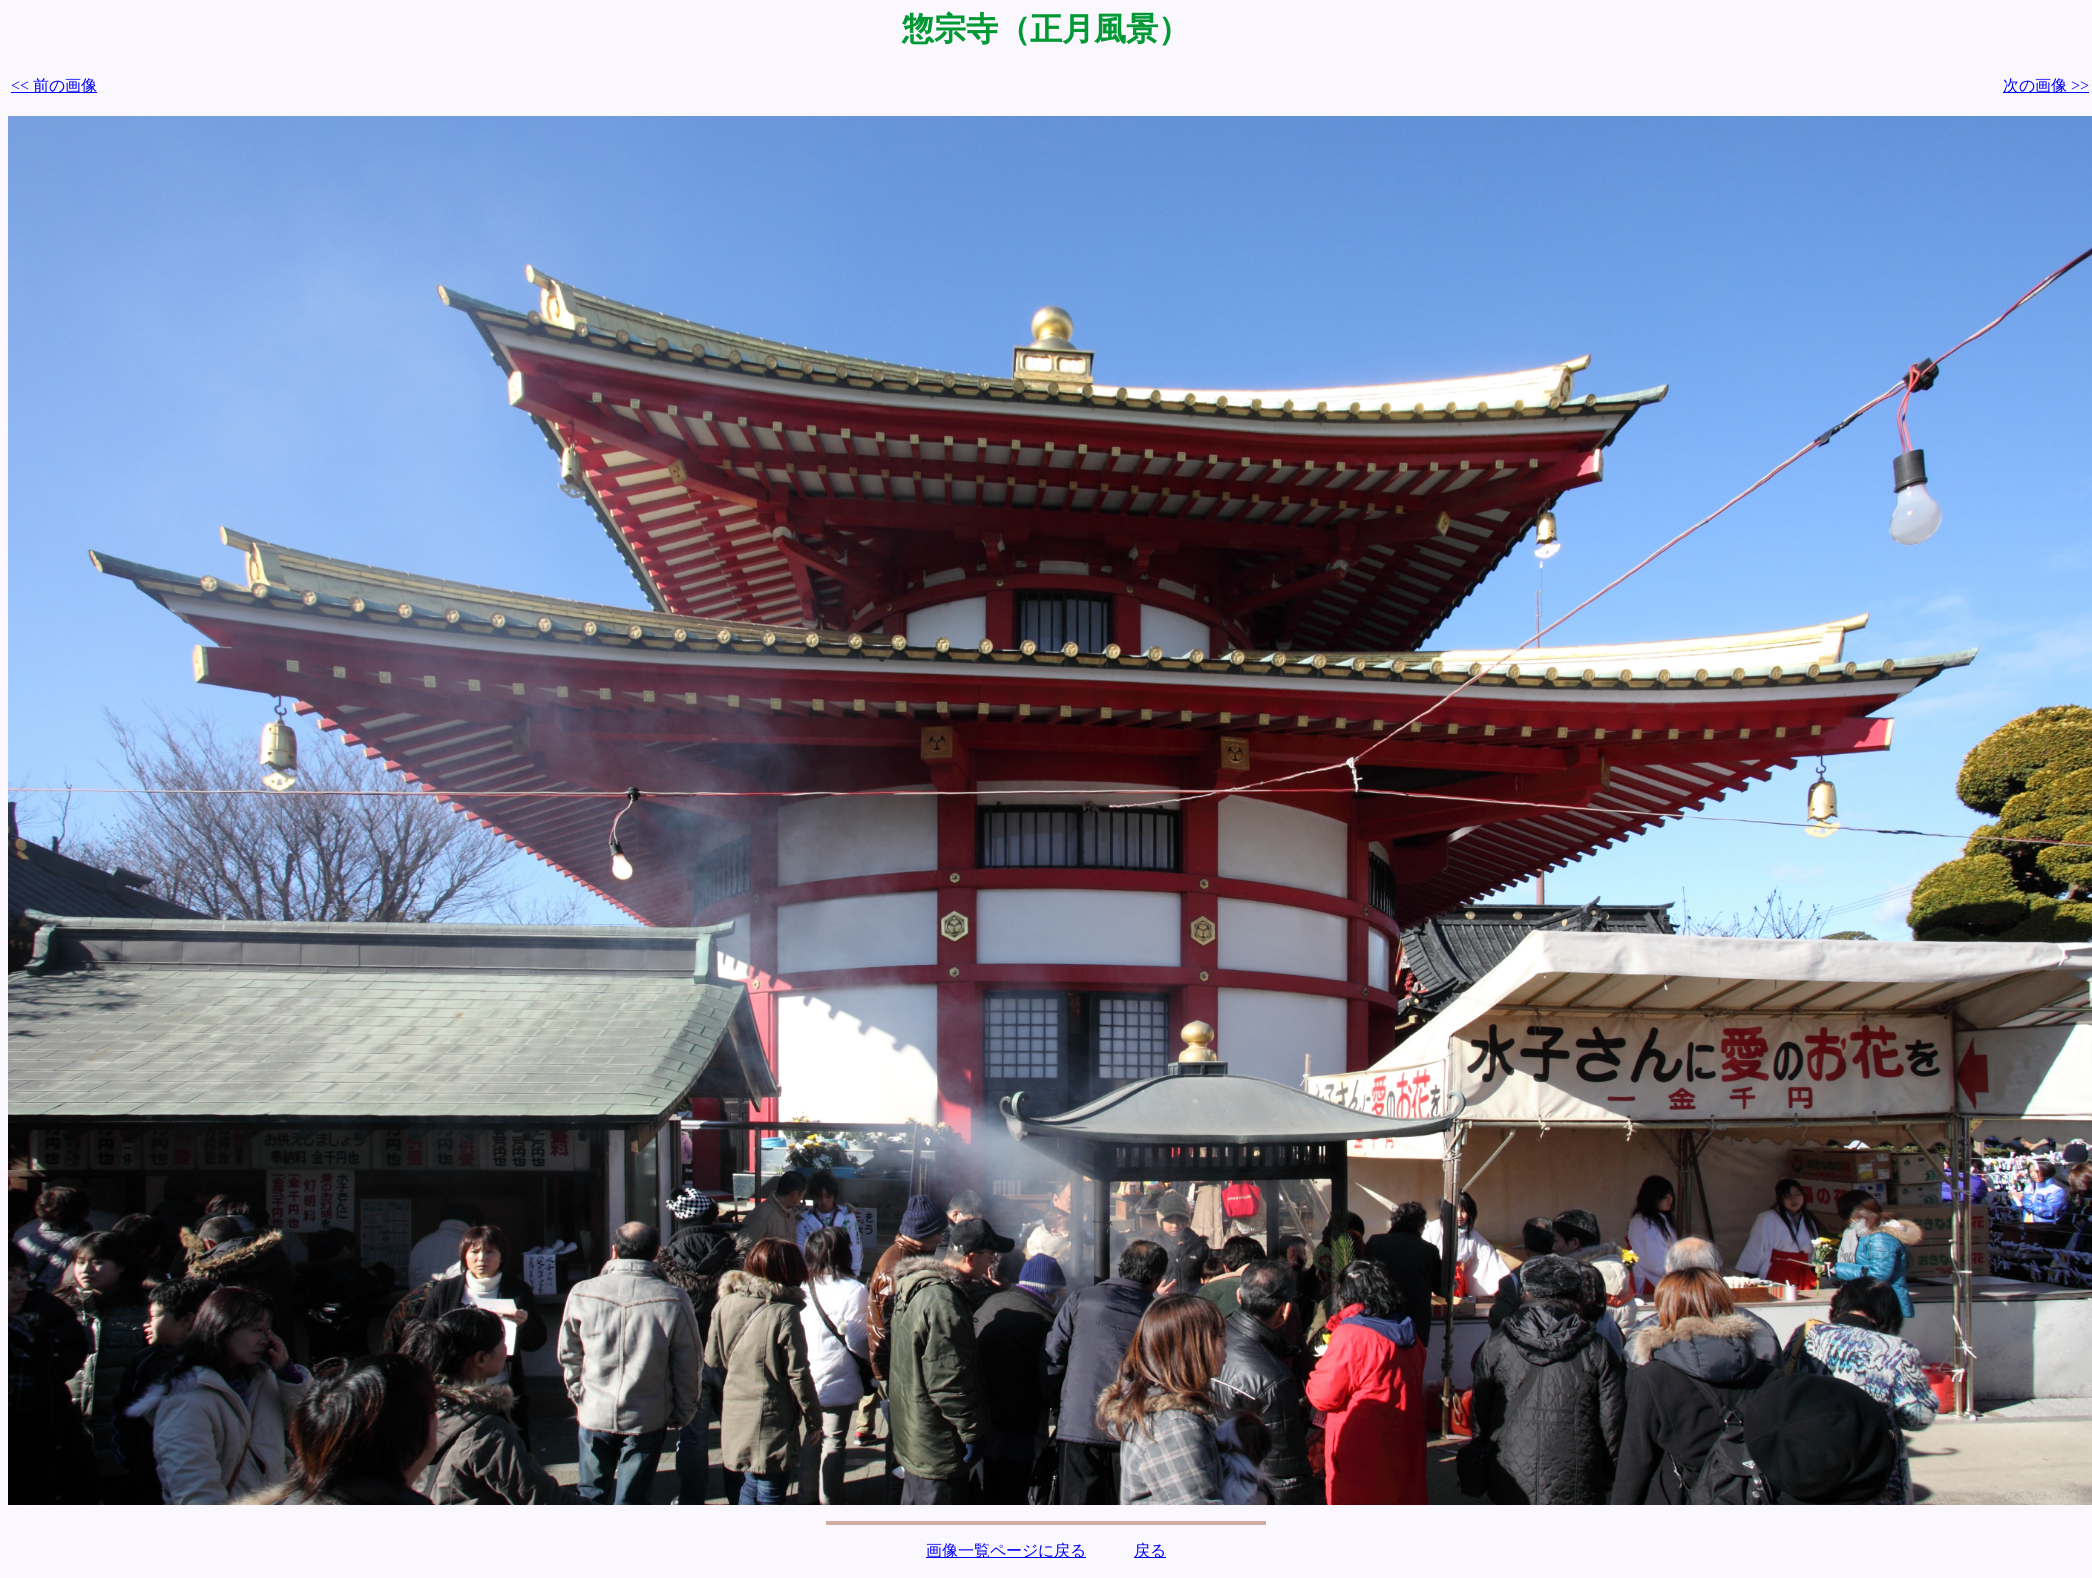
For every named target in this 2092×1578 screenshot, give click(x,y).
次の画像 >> (2046, 85)
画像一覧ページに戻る (1006, 1550)
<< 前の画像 (54, 85)
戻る (1150, 1550)
